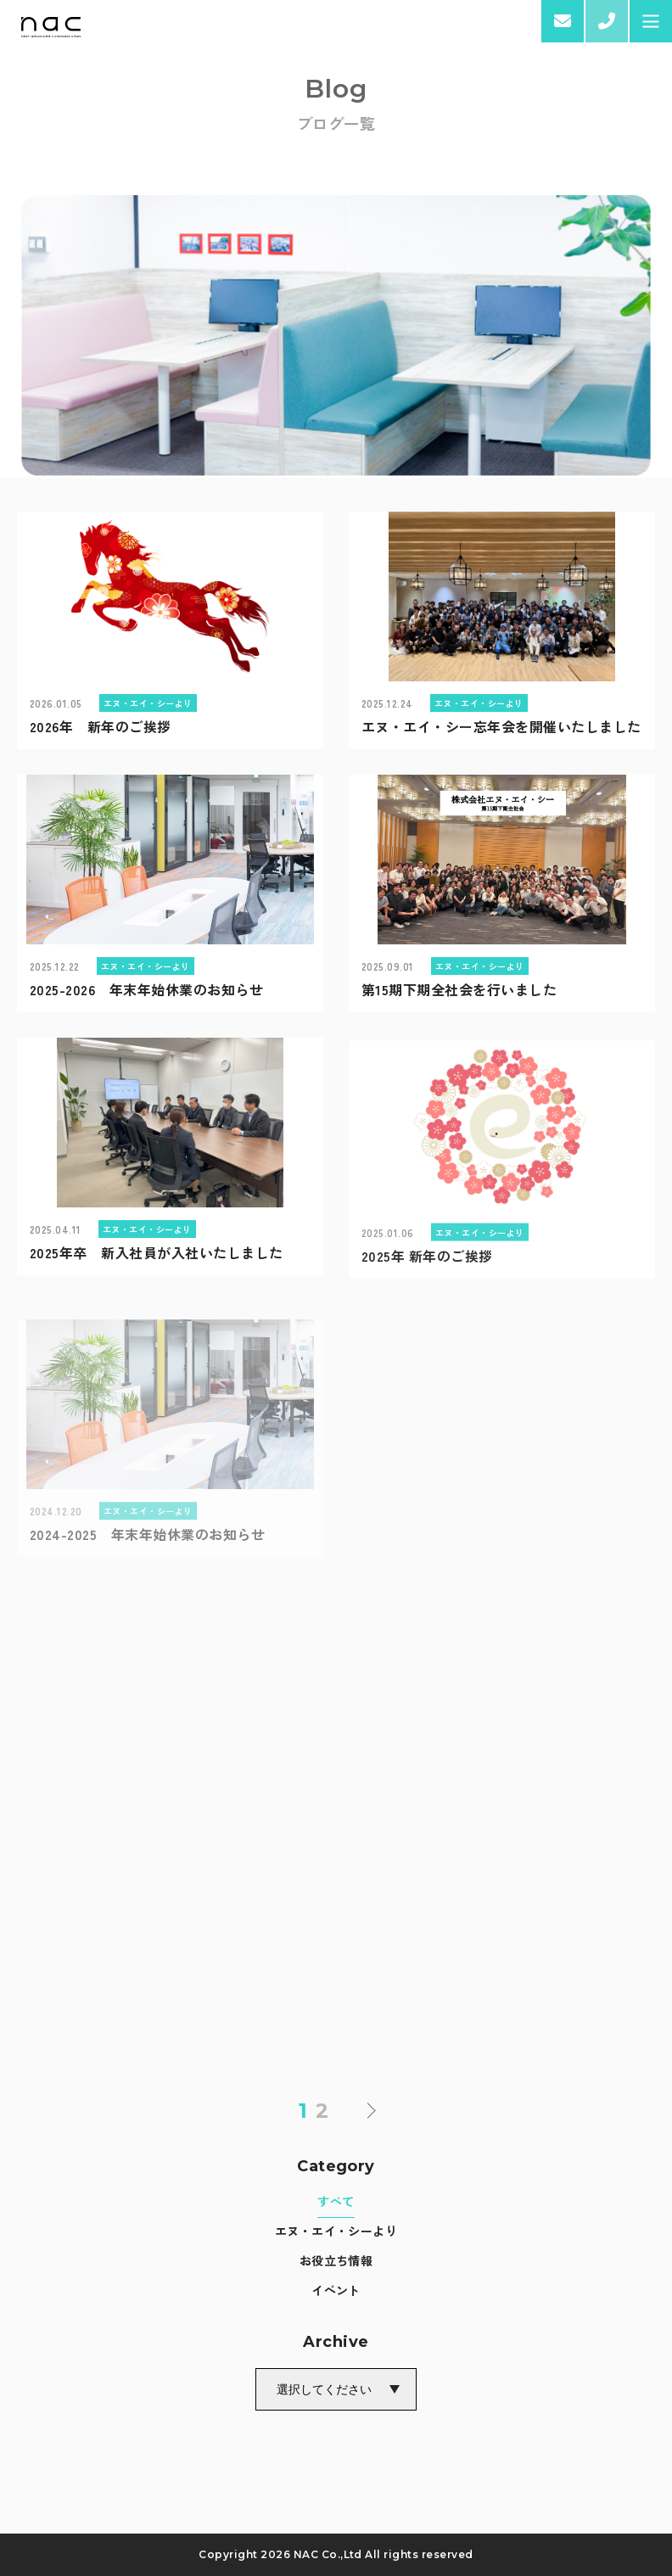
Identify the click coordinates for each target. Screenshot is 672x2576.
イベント (336, 2290)
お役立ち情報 (336, 2260)
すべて (335, 2200)
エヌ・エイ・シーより (336, 2230)
